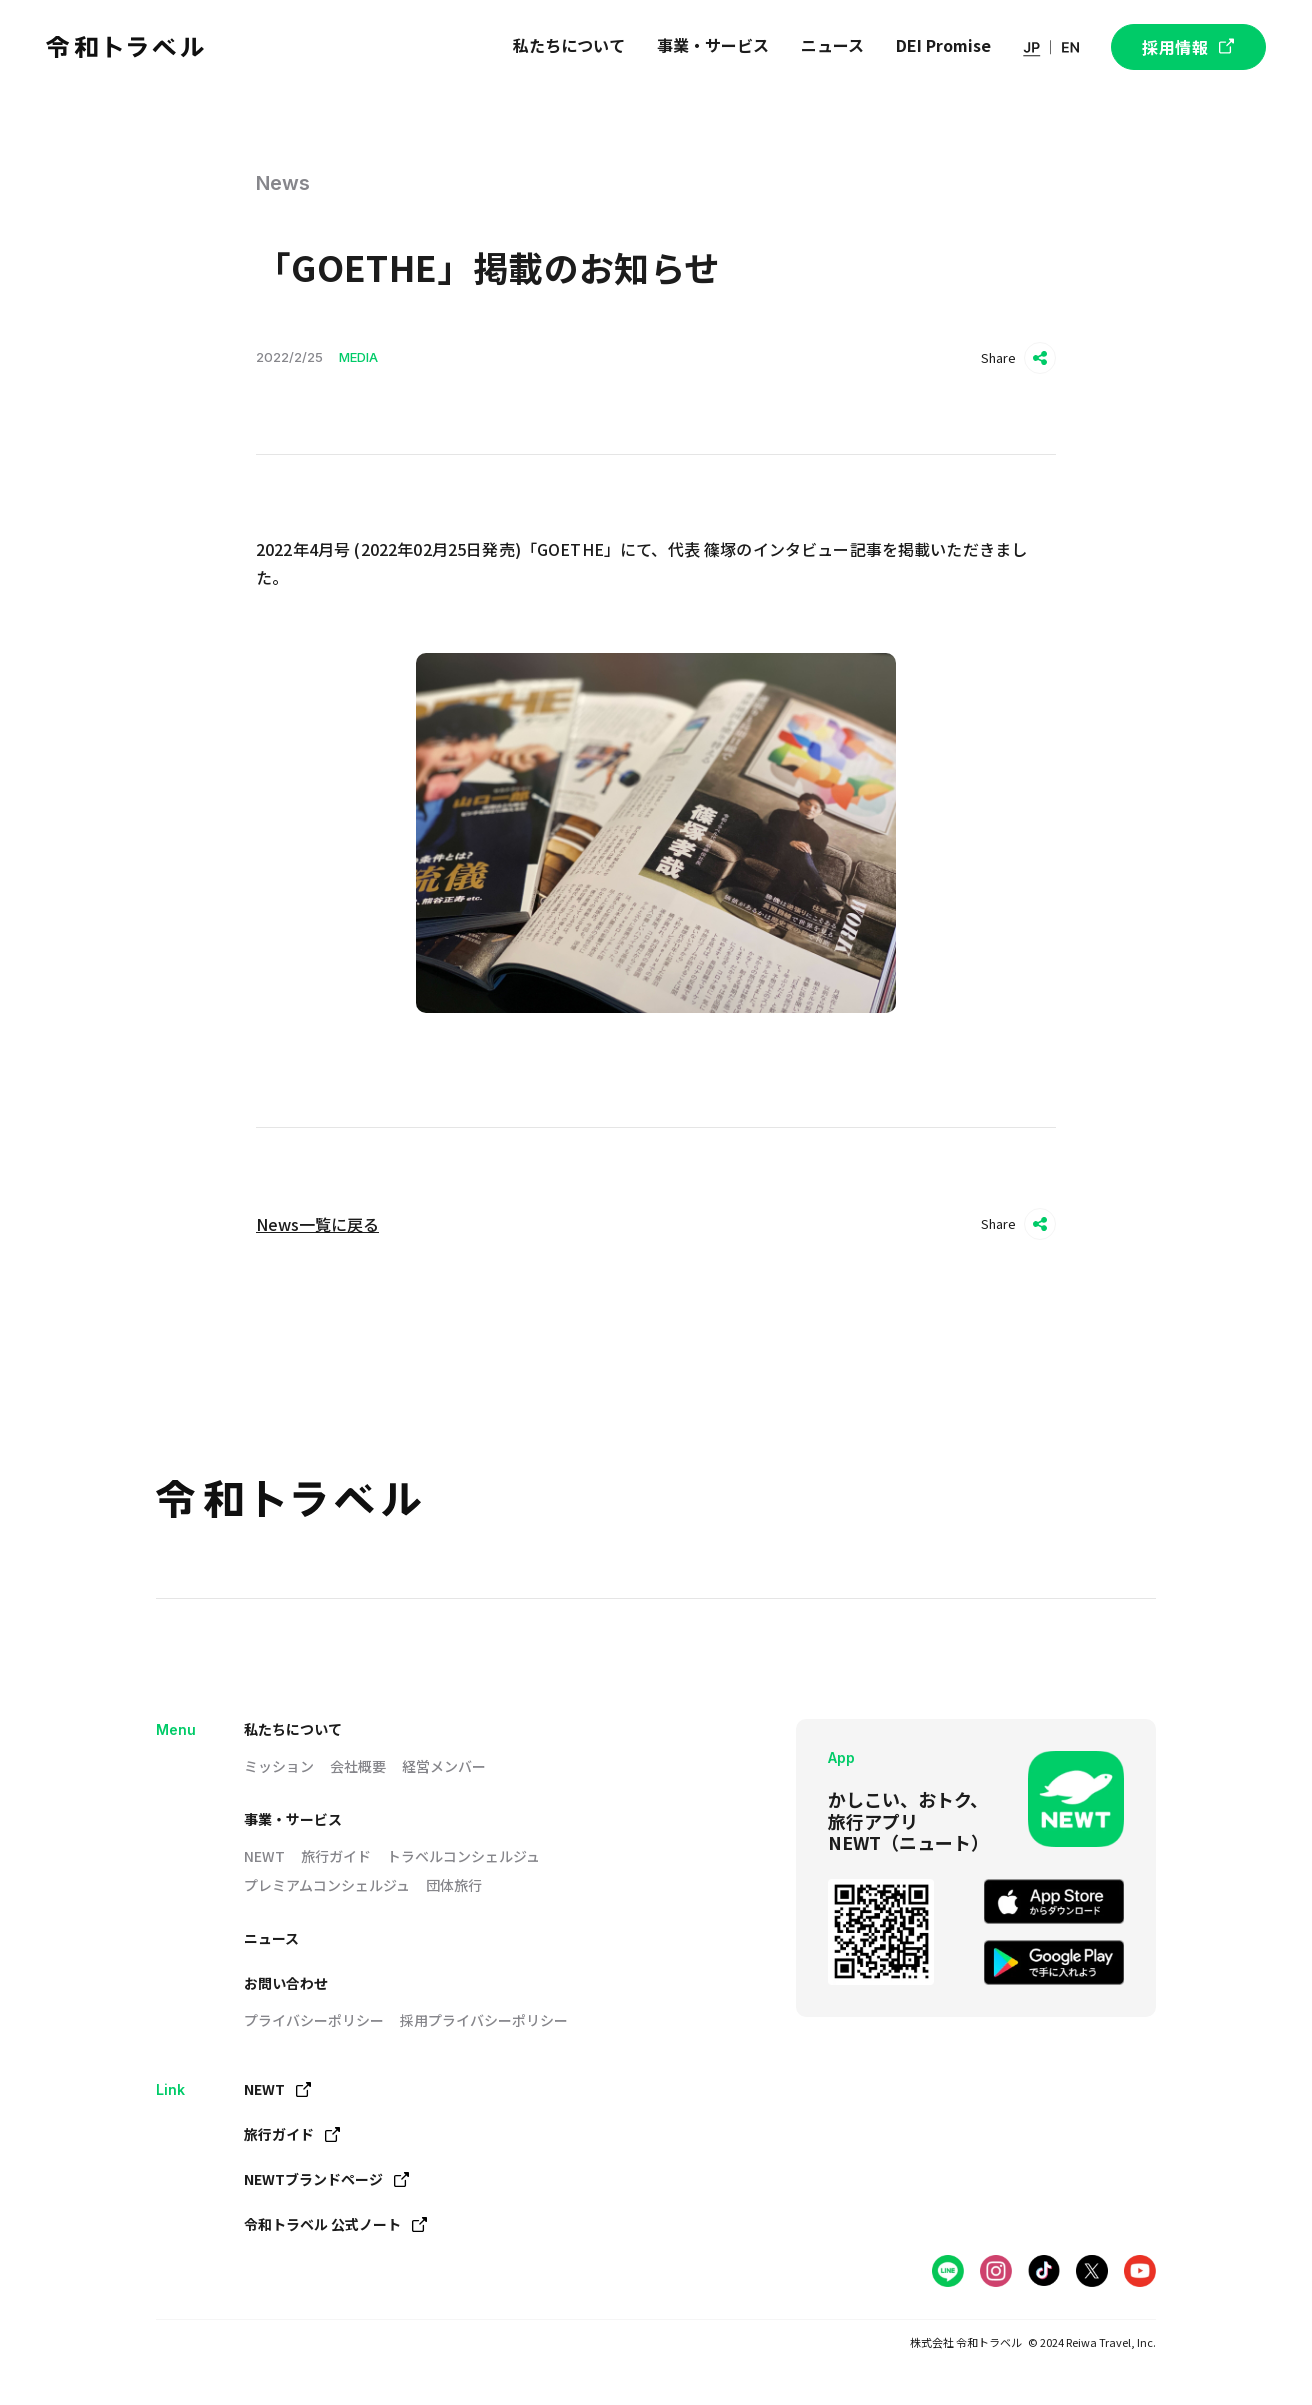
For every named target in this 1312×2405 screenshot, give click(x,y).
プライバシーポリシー (314, 2020)
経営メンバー (444, 1766)
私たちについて (293, 1729)
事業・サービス (293, 1819)
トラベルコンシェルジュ (463, 1856)
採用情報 (1188, 47)
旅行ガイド (336, 1856)
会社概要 (358, 1766)
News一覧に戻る (317, 1224)
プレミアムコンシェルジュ (327, 1885)
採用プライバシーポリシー (484, 2020)
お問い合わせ (286, 1983)
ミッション (279, 1766)
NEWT (264, 1856)
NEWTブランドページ (326, 2179)
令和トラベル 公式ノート (335, 2224)
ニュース (271, 1938)
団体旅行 (454, 1885)
